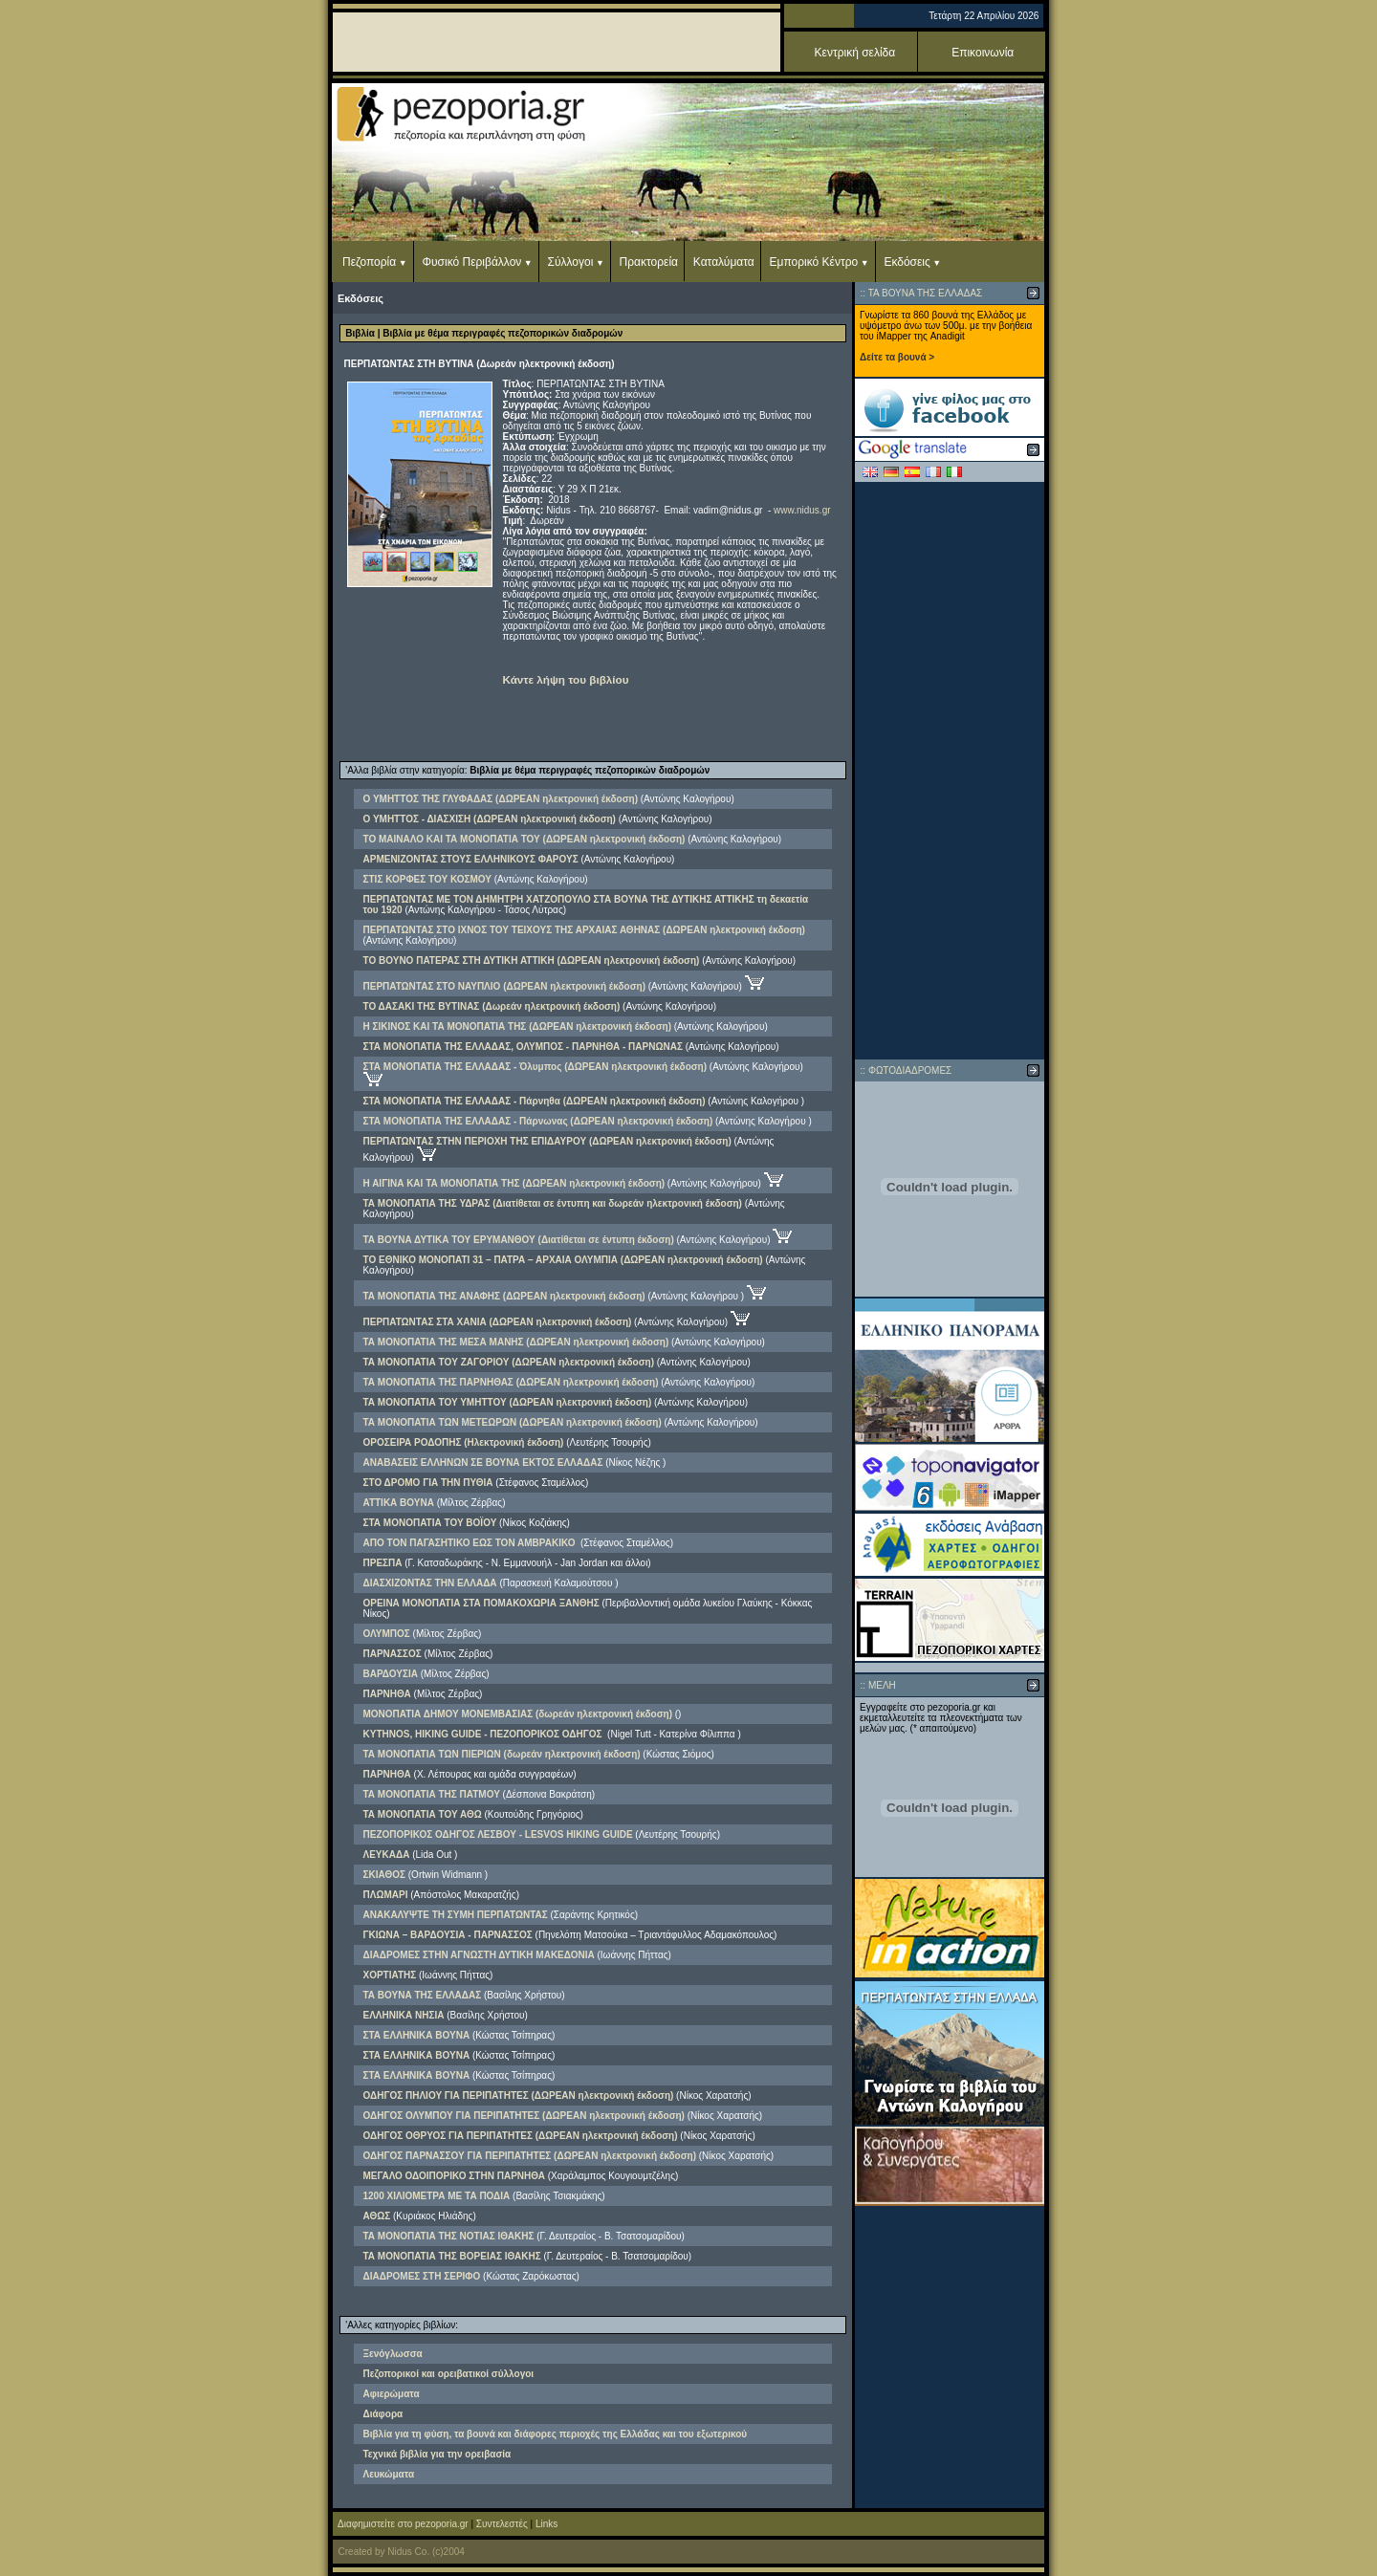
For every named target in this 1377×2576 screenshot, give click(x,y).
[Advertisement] (949, 771)
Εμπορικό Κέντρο (814, 262)
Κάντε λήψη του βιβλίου (566, 679)
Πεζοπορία (369, 262)
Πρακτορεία (649, 262)
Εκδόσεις (906, 262)
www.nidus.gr (802, 510)
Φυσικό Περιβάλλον (471, 262)
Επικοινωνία (982, 52)
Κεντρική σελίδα (855, 52)
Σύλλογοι (571, 262)
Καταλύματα (723, 262)
